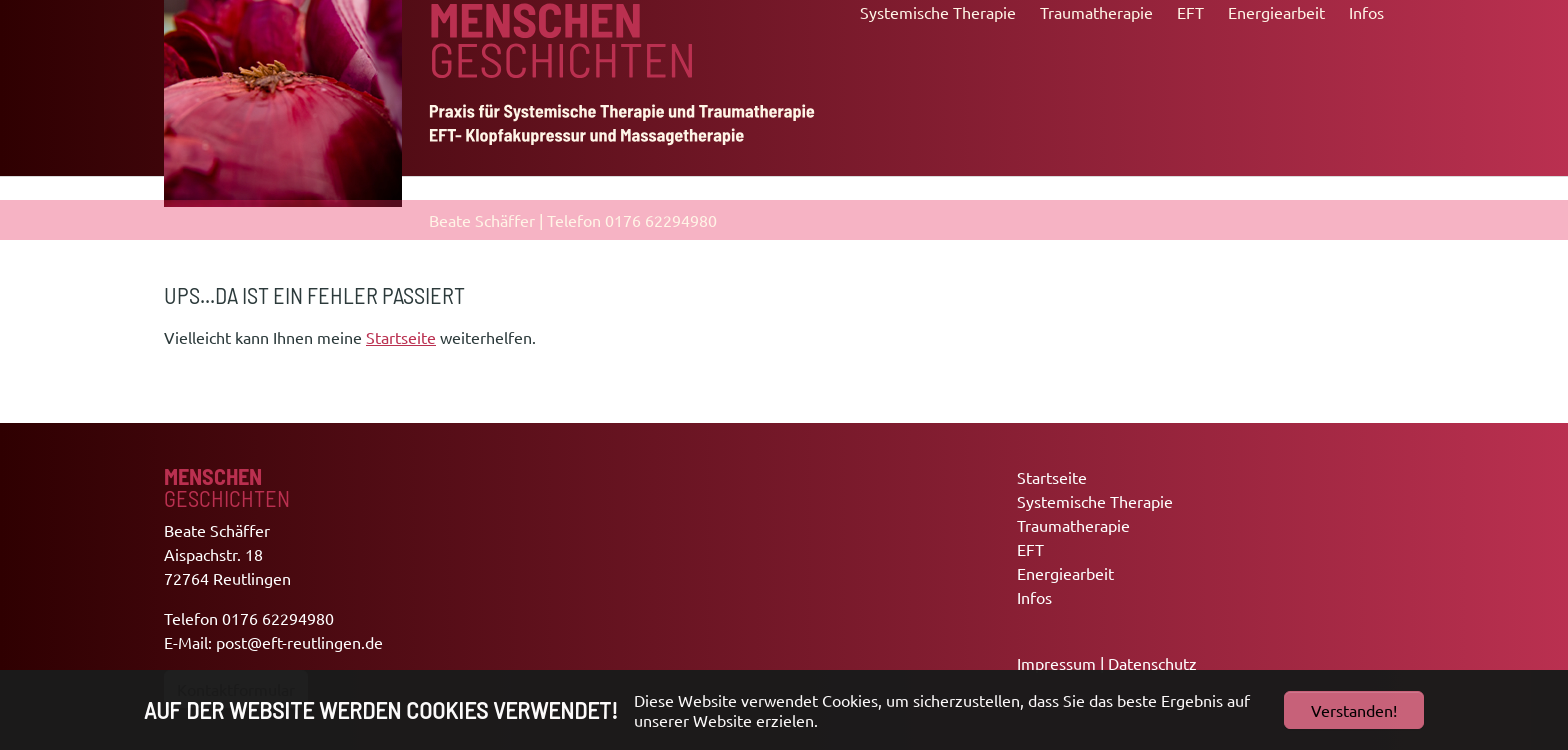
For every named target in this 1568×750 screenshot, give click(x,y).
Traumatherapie (1073, 525)
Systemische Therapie (1095, 501)
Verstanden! (1354, 710)
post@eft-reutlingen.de (299, 642)
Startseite (401, 337)
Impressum (1056, 663)
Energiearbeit (1065, 573)
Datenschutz (1152, 663)
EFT (1030, 549)
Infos (1034, 597)
